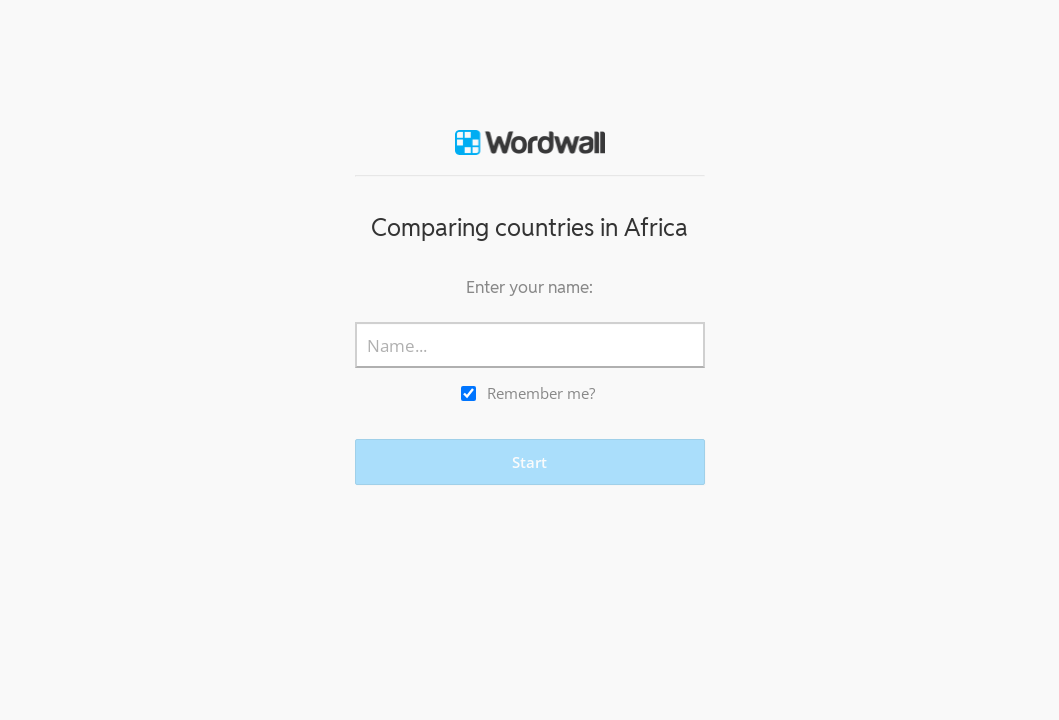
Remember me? (541, 393)
